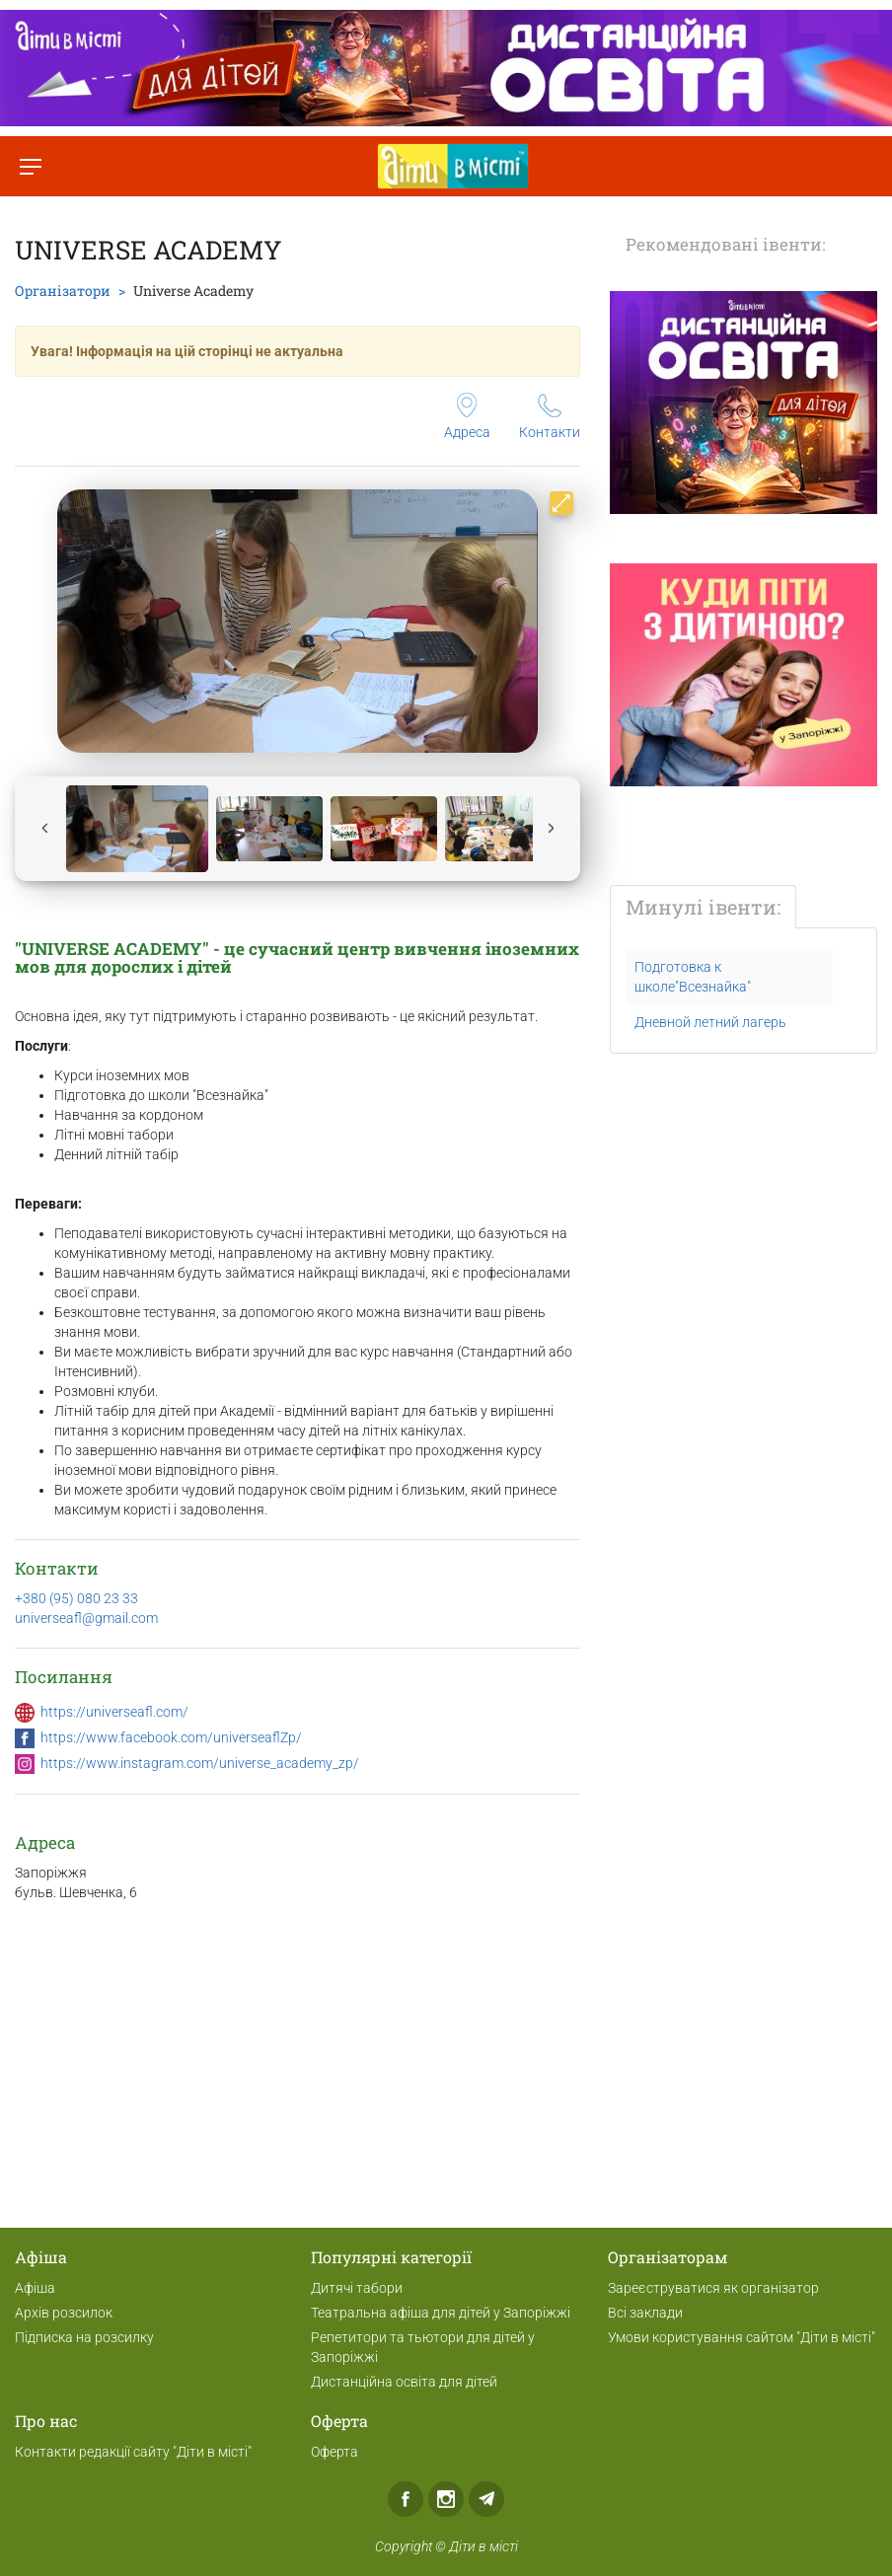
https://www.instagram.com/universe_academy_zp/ (199, 1763)
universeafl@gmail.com (86, 1618)
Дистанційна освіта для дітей (404, 2382)
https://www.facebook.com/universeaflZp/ (171, 1737)
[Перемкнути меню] (30, 166)
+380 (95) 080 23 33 (76, 1598)
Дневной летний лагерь (710, 1022)
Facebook (405, 2499)
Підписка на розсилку (84, 2337)
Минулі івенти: (703, 907)
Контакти (549, 417)
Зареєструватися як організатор (713, 2288)
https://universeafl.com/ (114, 1712)
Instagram (446, 2499)
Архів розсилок (63, 2312)
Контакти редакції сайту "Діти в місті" (133, 2452)
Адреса (467, 416)
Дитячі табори (357, 2288)
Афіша (35, 2288)
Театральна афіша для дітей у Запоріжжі (440, 2312)
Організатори (63, 290)
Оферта (334, 2452)
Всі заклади (645, 2312)
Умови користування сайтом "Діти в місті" (741, 2337)
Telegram (486, 2499)
